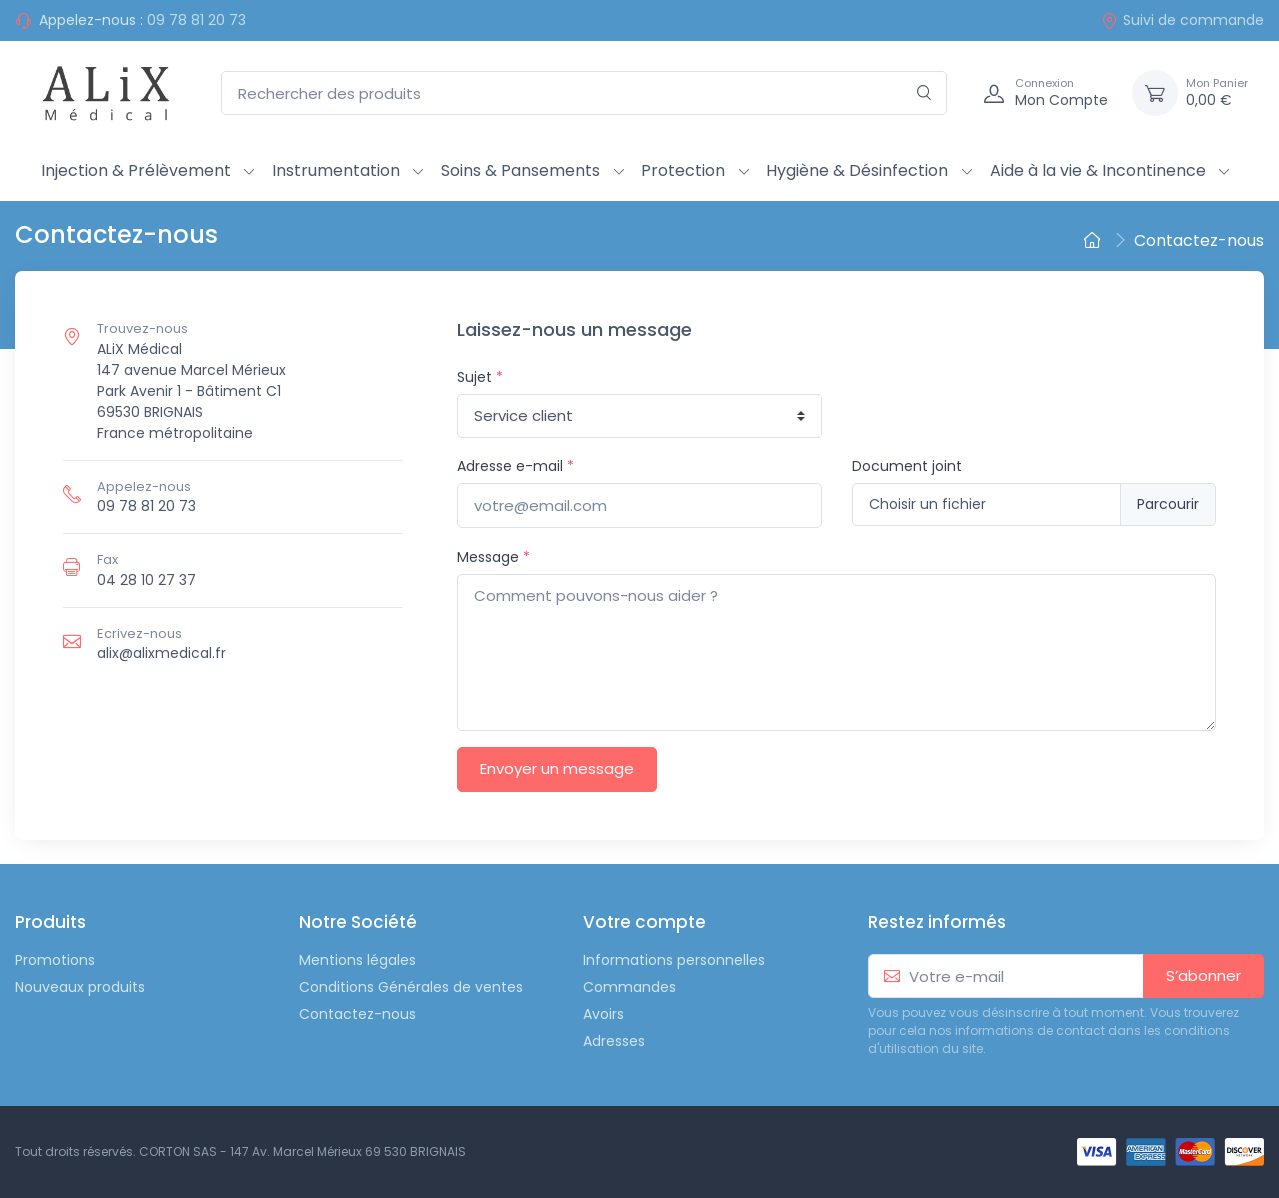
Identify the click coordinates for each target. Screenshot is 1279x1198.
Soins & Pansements (520, 170)
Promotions (55, 960)
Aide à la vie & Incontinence (1098, 170)
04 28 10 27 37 (146, 580)
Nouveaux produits (80, 987)
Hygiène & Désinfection (857, 170)
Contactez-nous (357, 1014)
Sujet (480, 377)
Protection (683, 170)
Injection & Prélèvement (136, 170)
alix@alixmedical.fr (161, 653)
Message (493, 557)
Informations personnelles (674, 960)
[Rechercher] (924, 93)
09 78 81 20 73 (196, 20)
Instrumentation (336, 170)
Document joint (907, 466)
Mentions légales (357, 960)
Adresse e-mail (515, 466)
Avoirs (603, 1014)
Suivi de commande (1182, 20)
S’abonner (1203, 975)
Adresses (614, 1041)
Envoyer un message (557, 768)
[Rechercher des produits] (584, 93)
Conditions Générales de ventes (411, 987)
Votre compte (644, 922)
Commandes (629, 987)
